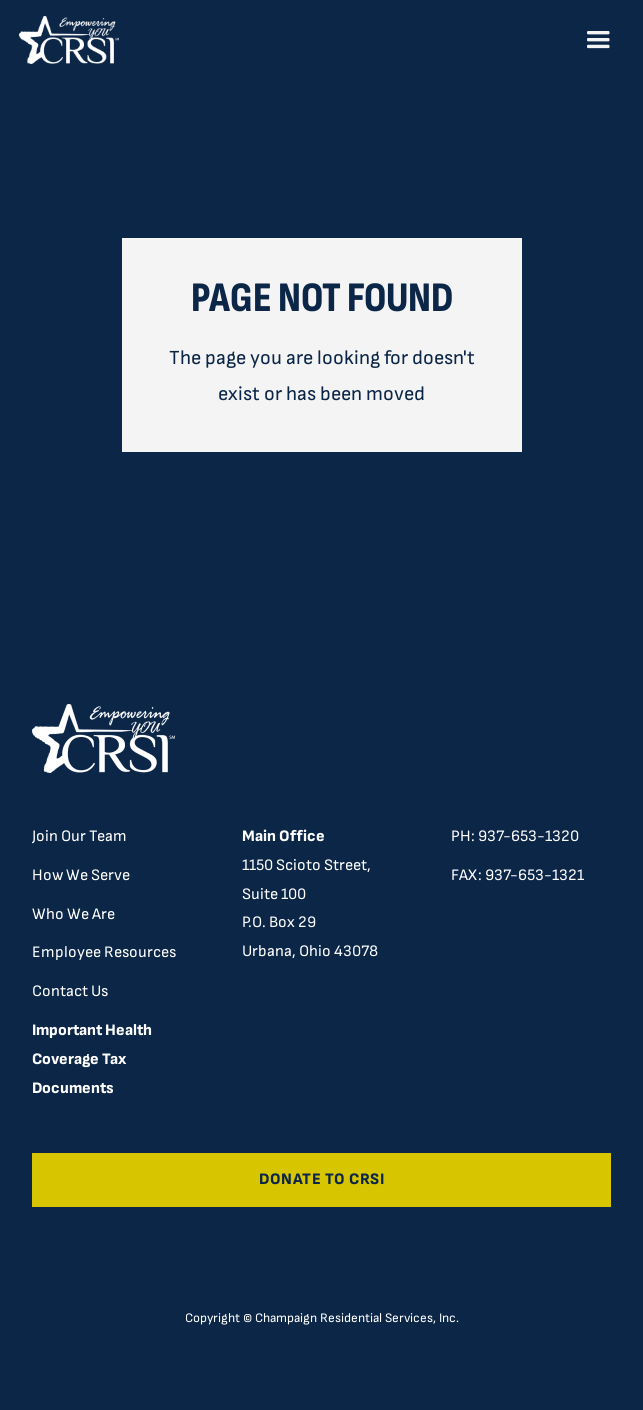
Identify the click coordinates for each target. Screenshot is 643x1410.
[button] (598, 40)
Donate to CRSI (321, 1179)
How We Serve (81, 875)
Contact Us (70, 991)
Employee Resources (104, 952)
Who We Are (73, 914)
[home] (69, 40)
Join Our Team (79, 836)
